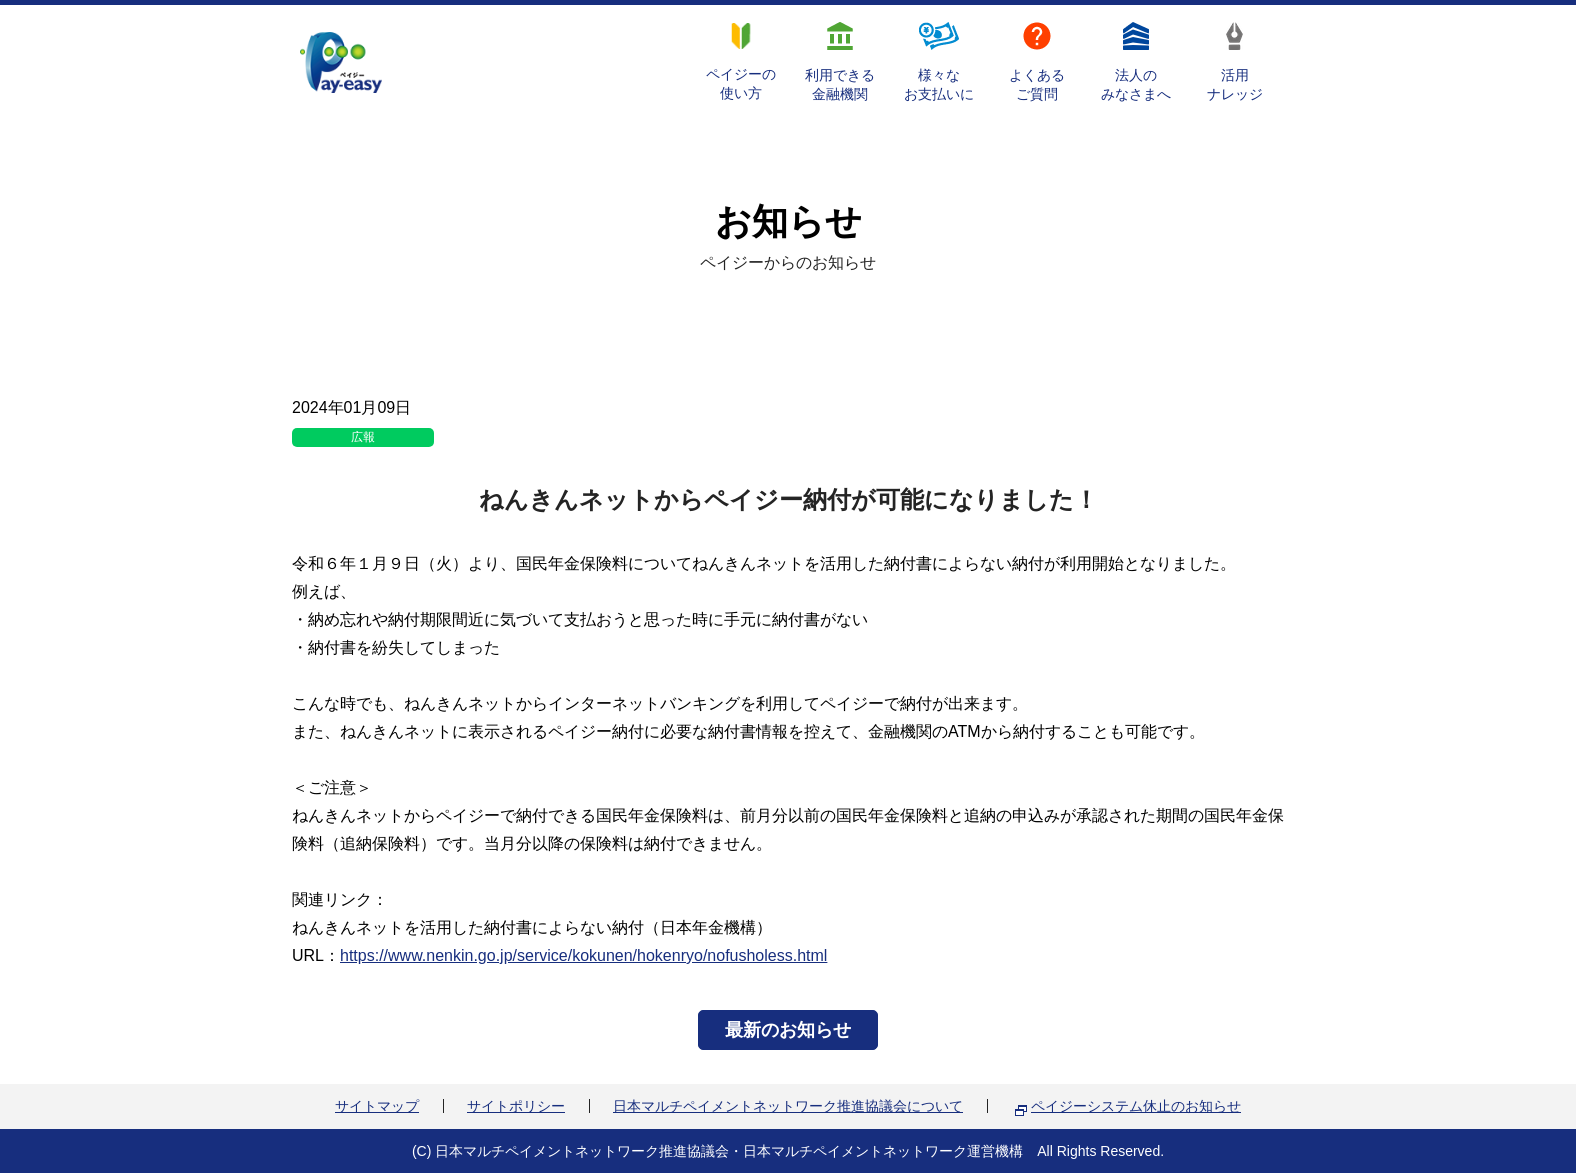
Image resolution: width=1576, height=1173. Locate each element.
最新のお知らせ (788, 1030)
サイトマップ (377, 1106)
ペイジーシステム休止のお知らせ (1136, 1106)
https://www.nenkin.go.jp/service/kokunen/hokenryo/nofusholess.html (583, 955)
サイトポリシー (516, 1106)
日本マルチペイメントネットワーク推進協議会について (788, 1106)
